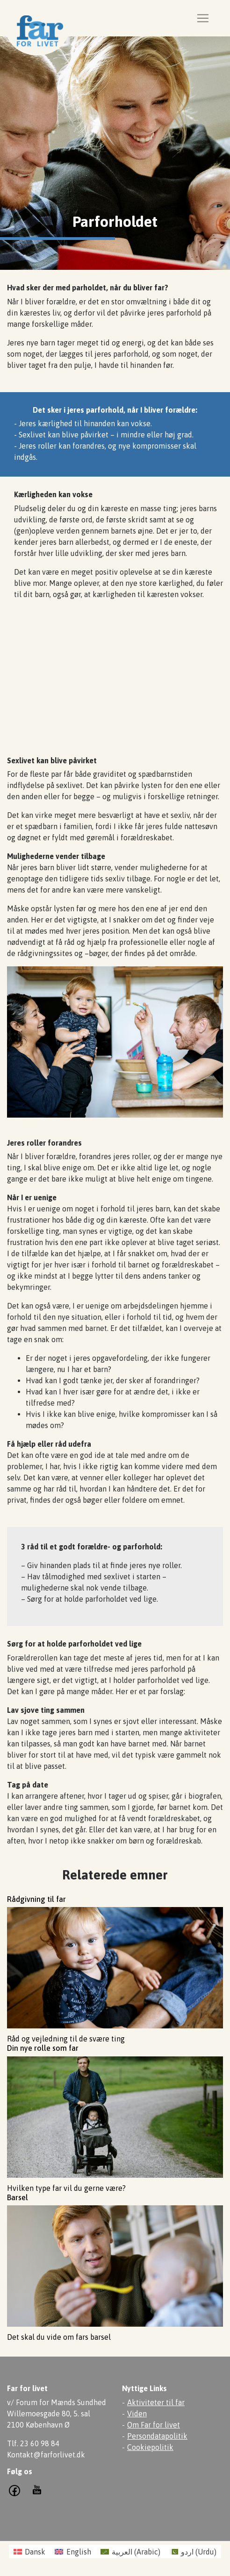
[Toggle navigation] (203, 18)
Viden (137, 2413)
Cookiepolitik (150, 2447)
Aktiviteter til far (156, 2402)
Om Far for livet (153, 2425)
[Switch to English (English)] (72, 2551)
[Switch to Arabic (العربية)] (130, 2551)
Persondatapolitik (157, 2436)
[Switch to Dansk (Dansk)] (29, 2551)
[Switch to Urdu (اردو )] (193, 2551)
